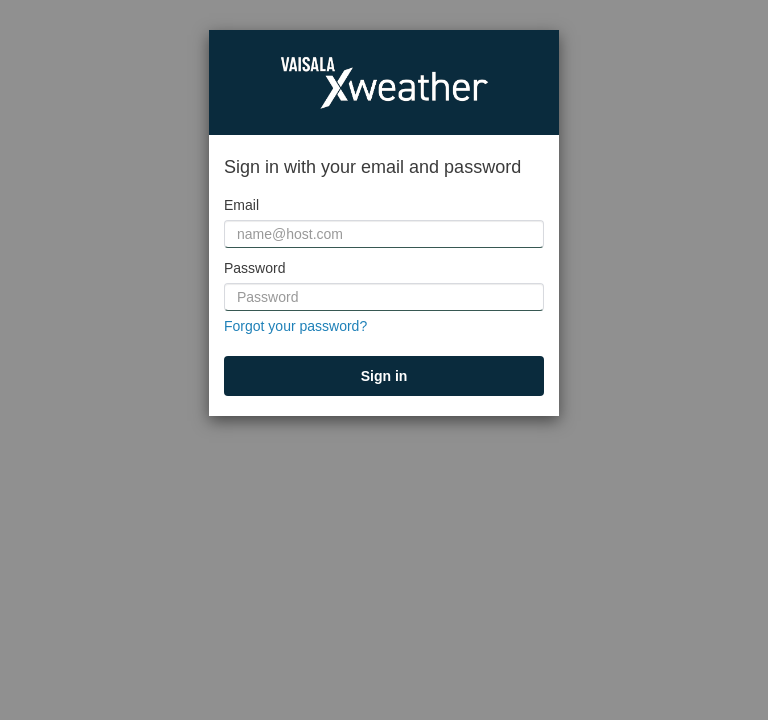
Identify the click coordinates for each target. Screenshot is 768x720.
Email (241, 205)
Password (254, 268)
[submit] (384, 376)
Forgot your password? (295, 326)
